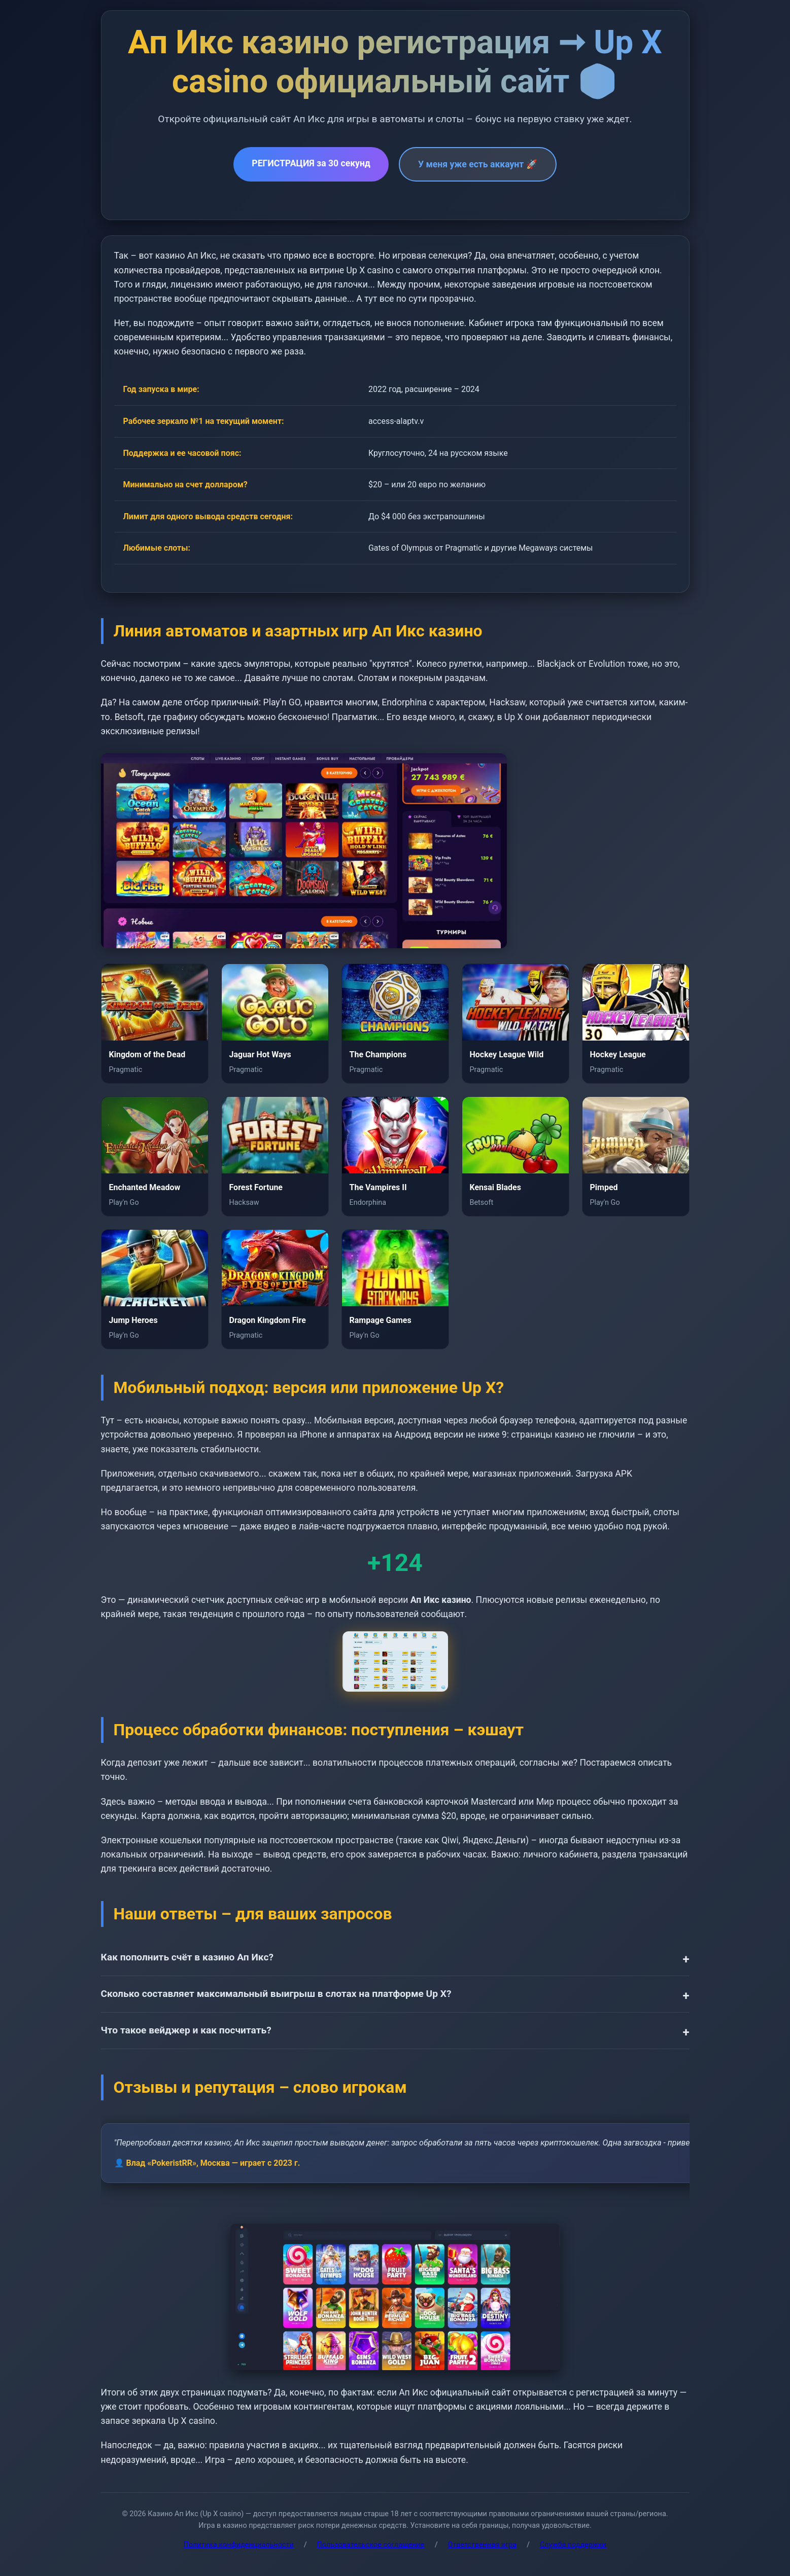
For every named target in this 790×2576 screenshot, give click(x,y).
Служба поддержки (573, 2545)
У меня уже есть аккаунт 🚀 (477, 164)
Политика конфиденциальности (239, 2545)
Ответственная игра (482, 2545)
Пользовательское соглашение (371, 2545)
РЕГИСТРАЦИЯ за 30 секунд (311, 163)
